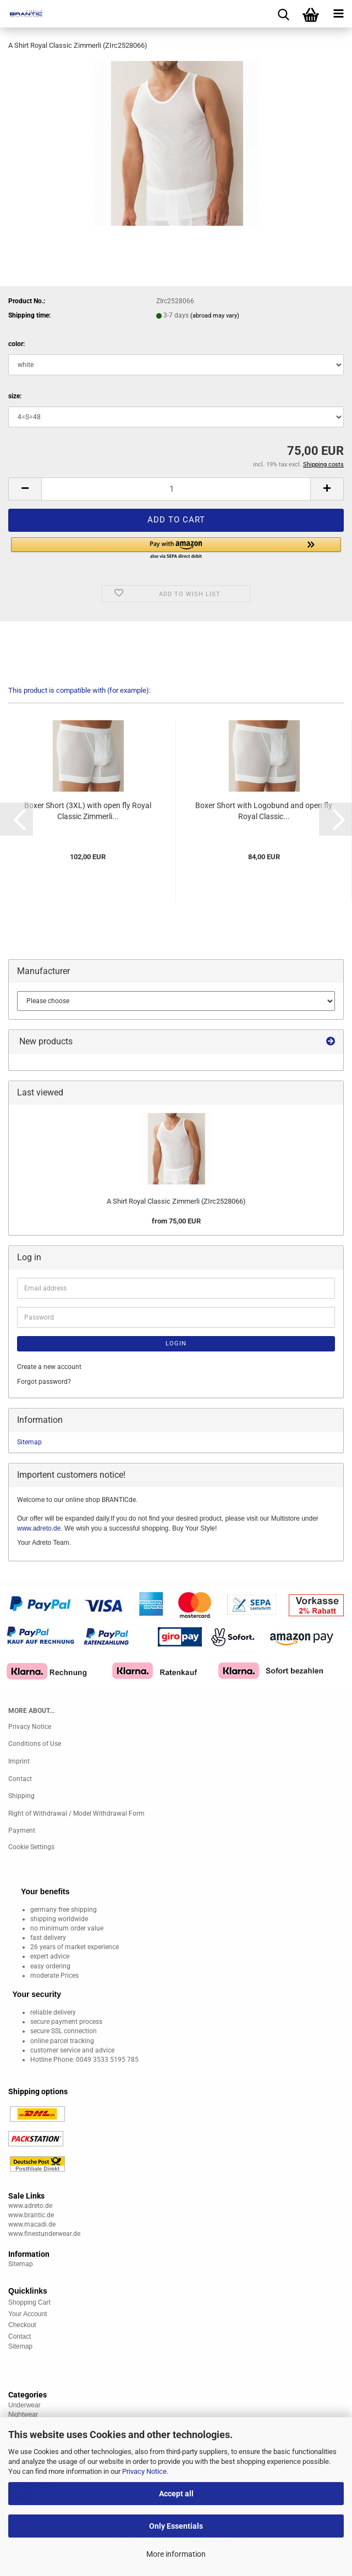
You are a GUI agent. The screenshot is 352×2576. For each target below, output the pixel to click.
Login (176, 1343)
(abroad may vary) (214, 315)
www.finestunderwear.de (44, 2234)
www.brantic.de (31, 2215)
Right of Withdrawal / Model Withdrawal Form (76, 1813)
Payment (21, 1830)
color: (16, 344)
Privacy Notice (144, 2471)
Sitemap (29, 1442)
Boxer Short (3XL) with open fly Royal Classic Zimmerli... (87, 811)
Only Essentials (176, 2526)
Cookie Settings (31, 1847)
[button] (24, 488)
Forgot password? (44, 1382)
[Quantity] (176, 488)
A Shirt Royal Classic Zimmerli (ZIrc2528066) (176, 1201)
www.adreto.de (39, 1528)
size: (14, 396)
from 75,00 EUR (176, 1221)
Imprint (19, 1761)
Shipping (21, 1796)
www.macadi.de (32, 2224)
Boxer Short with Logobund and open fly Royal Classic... (263, 811)
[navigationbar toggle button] (338, 13)
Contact (20, 1779)
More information (176, 2554)
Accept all (176, 2493)
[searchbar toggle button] (283, 13)
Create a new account (49, 1367)
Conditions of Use (34, 1744)
